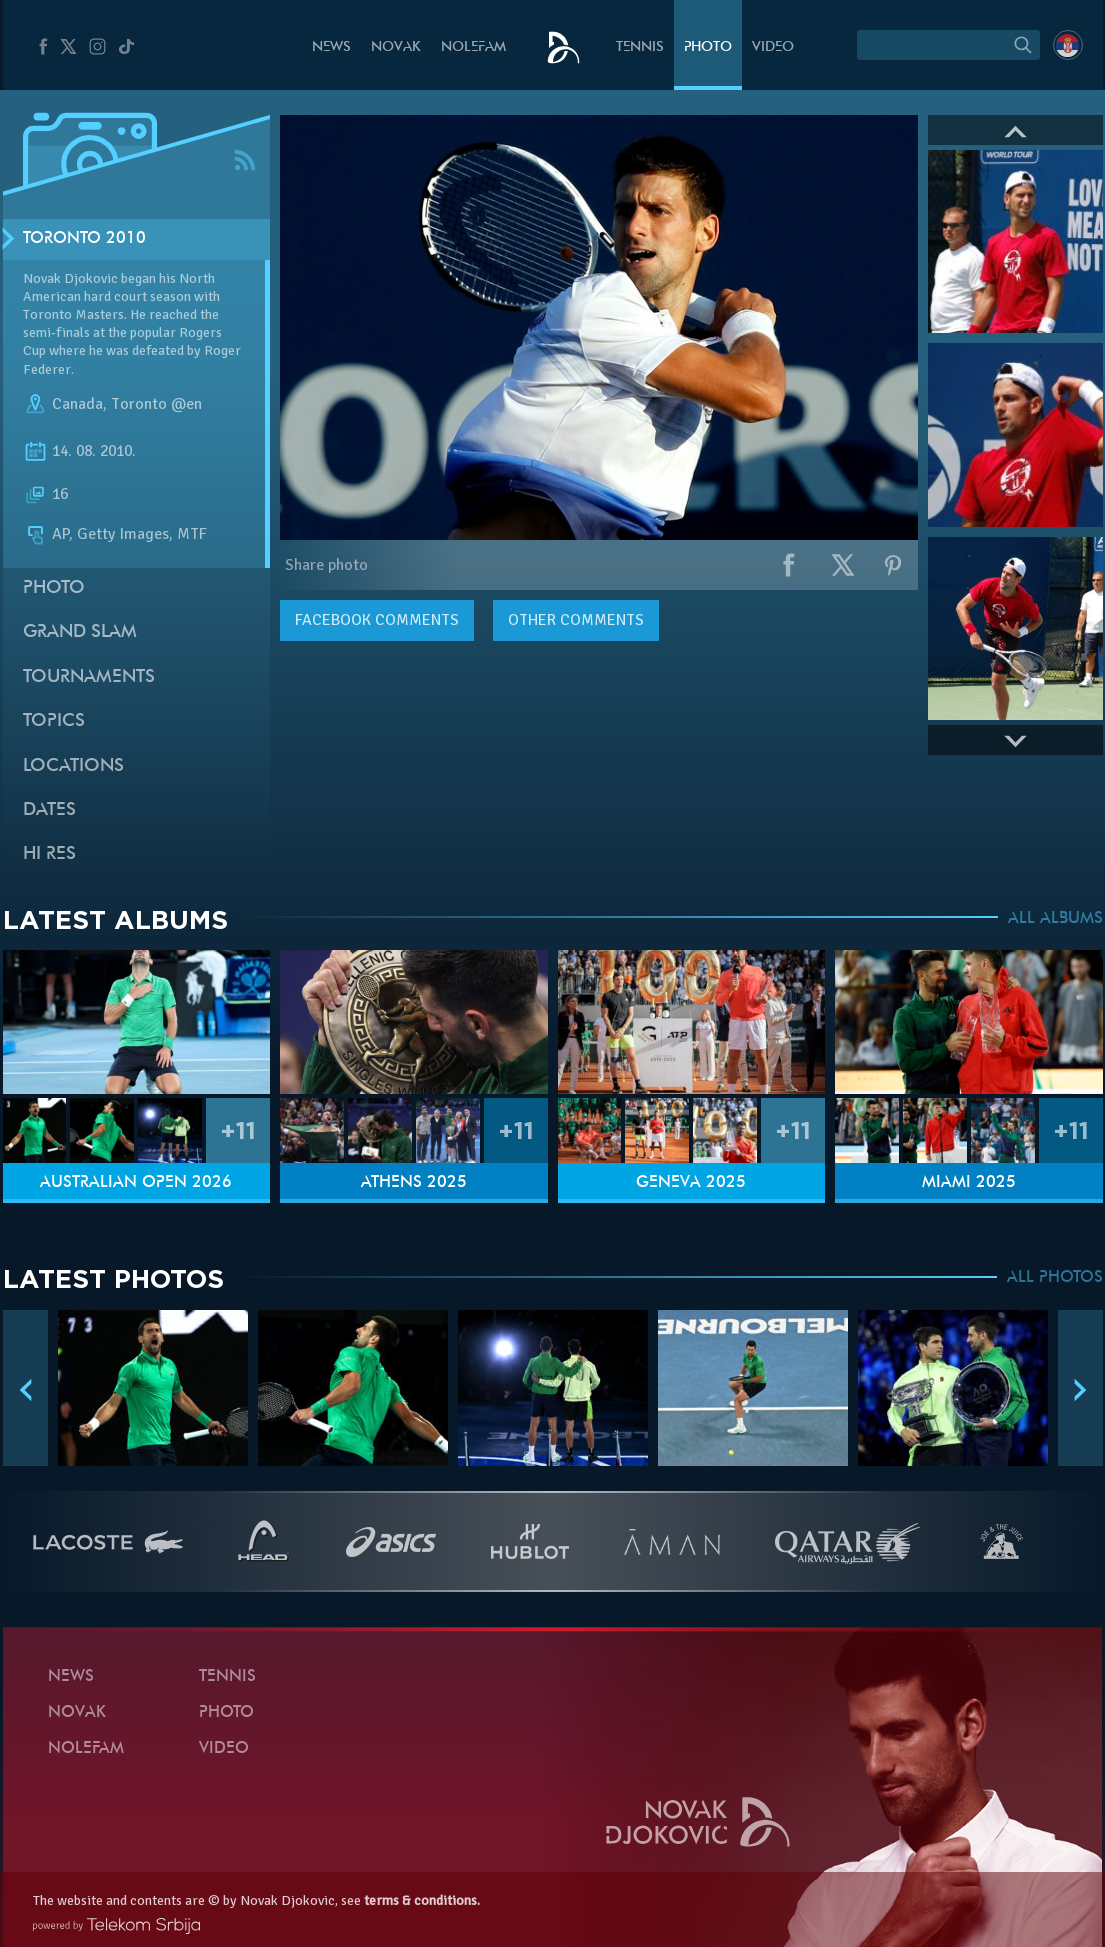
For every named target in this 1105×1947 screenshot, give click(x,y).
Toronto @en (156, 404)
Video (773, 47)
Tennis (640, 47)
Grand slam (80, 632)
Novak (396, 47)
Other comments (576, 620)
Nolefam (473, 47)
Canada (77, 404)
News (331, 47)
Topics (54, 721)
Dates (49, 810)
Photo (708, 47)
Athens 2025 (414, 1183)
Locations (73, 766)
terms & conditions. (422, 1900)
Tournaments (89, 677)
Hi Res (49, 854)
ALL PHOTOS (1055, 1278)
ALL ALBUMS (1055, 919)
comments (377, 620)
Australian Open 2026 (136, 1183)
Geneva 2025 (691, 1183)
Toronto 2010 (84, 239)
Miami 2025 (969, 1183)
